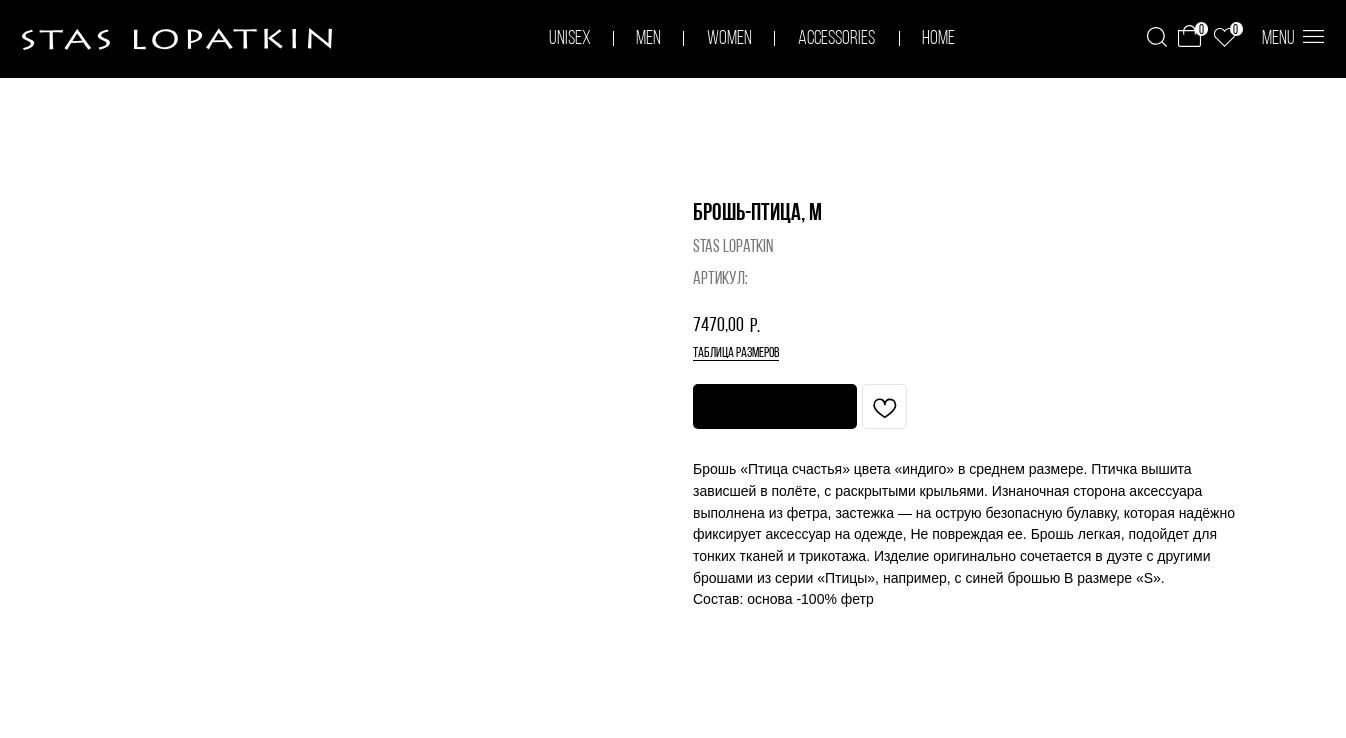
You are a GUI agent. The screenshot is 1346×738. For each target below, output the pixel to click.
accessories (836, 39)
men (648, 39)
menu (1278, 39)
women (729, 39)
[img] (1157, 37)
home (938, 39)
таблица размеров (736, 353)
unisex (570, 39)
